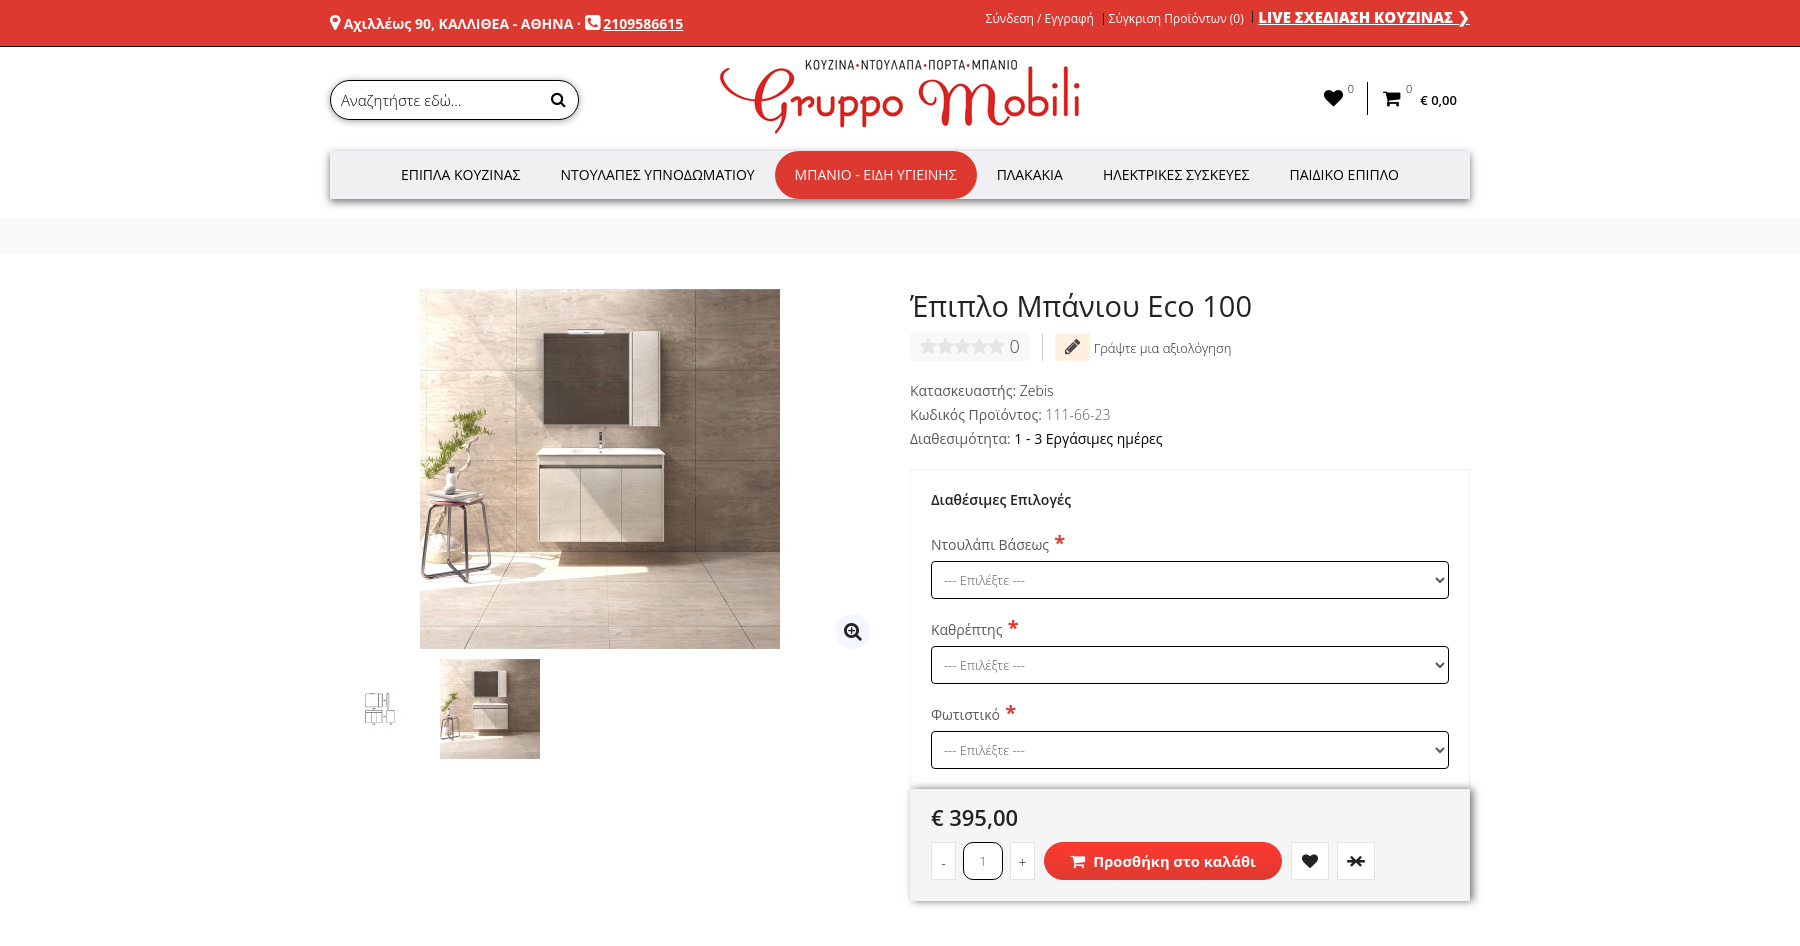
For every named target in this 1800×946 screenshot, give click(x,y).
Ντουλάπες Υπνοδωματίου (658, 174)
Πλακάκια (1030, 174)
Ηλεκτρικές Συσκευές (1176, 174)
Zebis (1037, 390)
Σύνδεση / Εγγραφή (1040, 19)
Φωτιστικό (965, 714)
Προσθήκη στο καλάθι (1163, 861)
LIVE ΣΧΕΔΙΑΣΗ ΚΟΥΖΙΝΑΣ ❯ (1364, 17)
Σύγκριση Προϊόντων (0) (1176, 19)
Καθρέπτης (967, 629)
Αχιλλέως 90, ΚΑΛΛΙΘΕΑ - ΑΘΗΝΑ (459, 23)
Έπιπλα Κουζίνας (461, 174)
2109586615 (643, 23)
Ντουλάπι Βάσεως (990, 544)
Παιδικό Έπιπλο (1344, 174)
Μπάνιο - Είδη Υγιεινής (876, 174)
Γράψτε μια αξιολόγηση (1143, 347)
